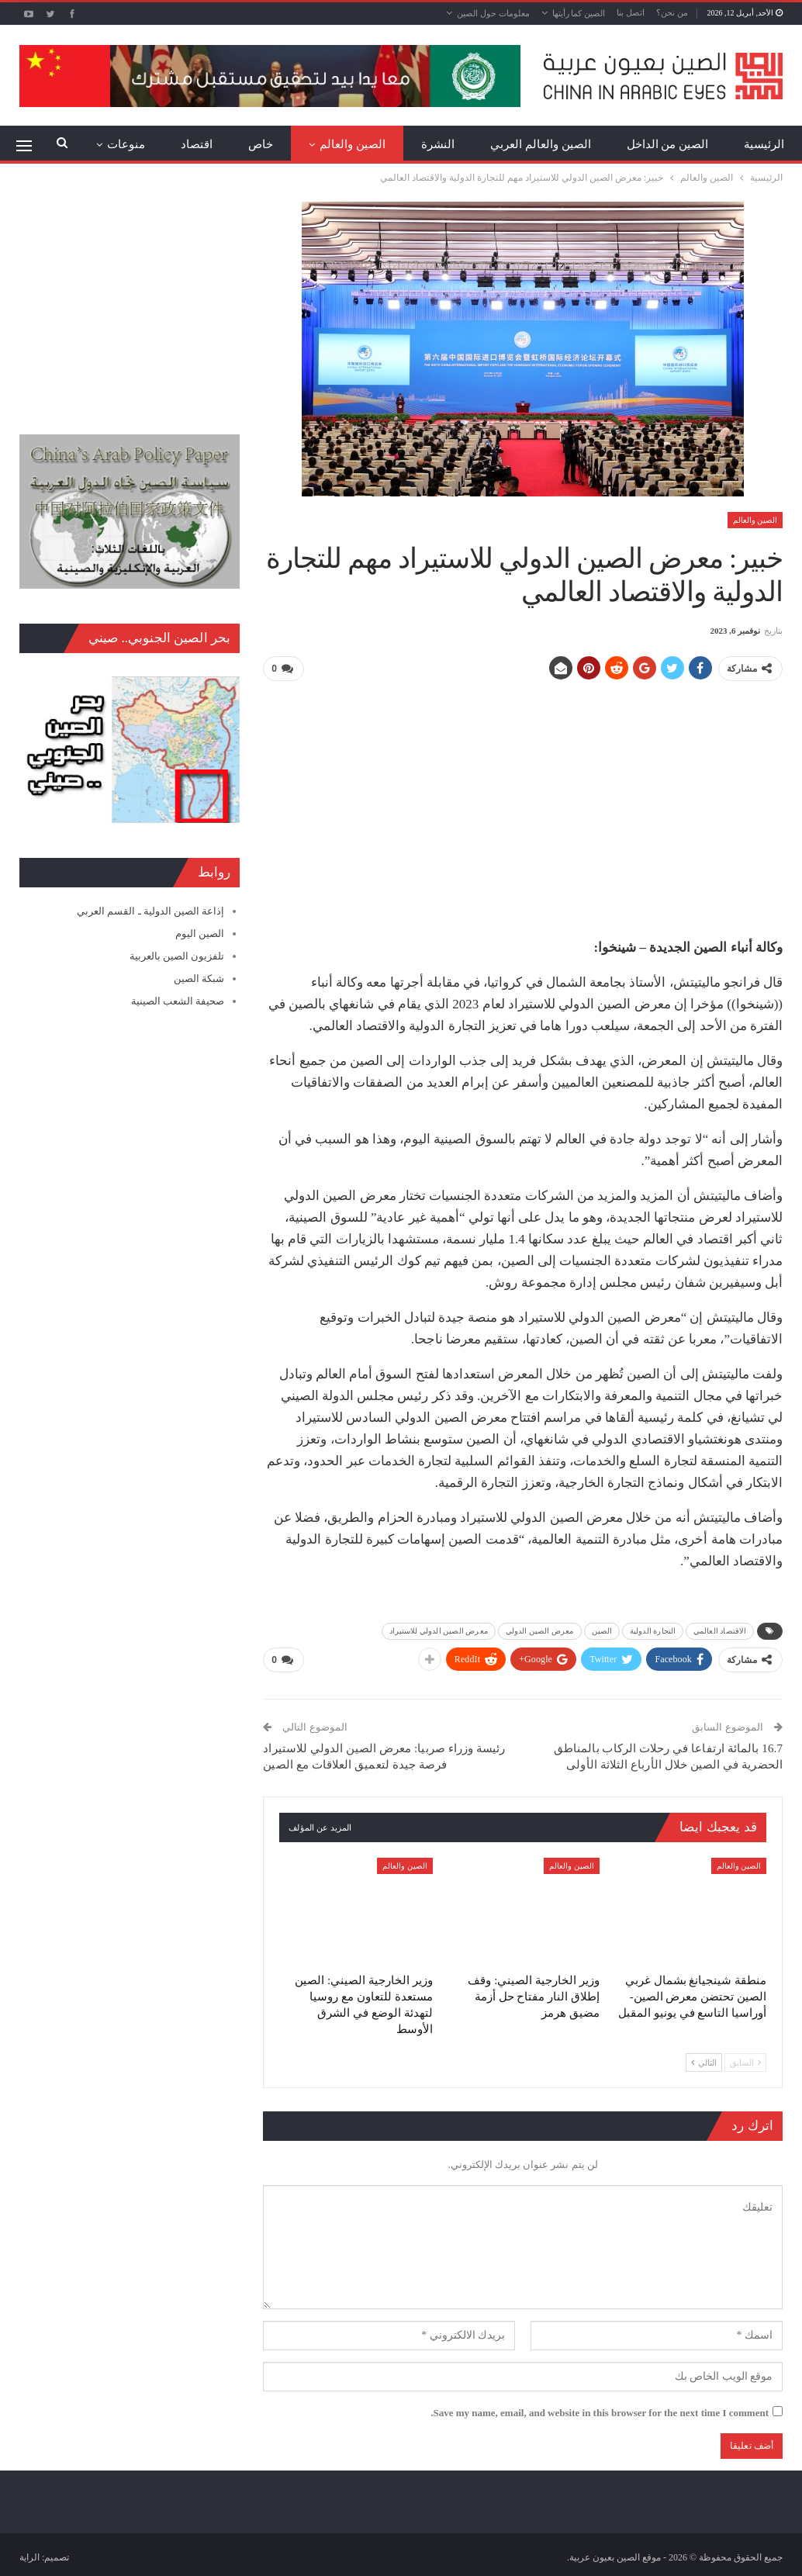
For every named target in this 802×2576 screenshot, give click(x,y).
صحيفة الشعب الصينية (178, 1001)
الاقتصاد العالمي (719, 1629)
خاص (260, 144)
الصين (602, 1629)
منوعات (126, 144)
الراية (29, 2554)
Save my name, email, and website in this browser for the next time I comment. (599, 2409)
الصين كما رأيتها (579, 13)
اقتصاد (197, 144)
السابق (745, 2059)
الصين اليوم (199, 933)
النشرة (438, 144)
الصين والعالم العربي (540, 144)
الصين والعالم (352, 144)
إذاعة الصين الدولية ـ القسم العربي (150, 911)
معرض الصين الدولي (540, 1629)
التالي (704, 2059)
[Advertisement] (523, 802)
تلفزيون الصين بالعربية (177, 956)
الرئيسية (764, 144)
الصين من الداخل (668, 144)
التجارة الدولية (653, 1629)
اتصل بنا (631, 12)
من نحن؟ (672, 12)
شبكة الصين (199, 978)
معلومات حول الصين (493, 13)
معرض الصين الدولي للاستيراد (438, 1629)
